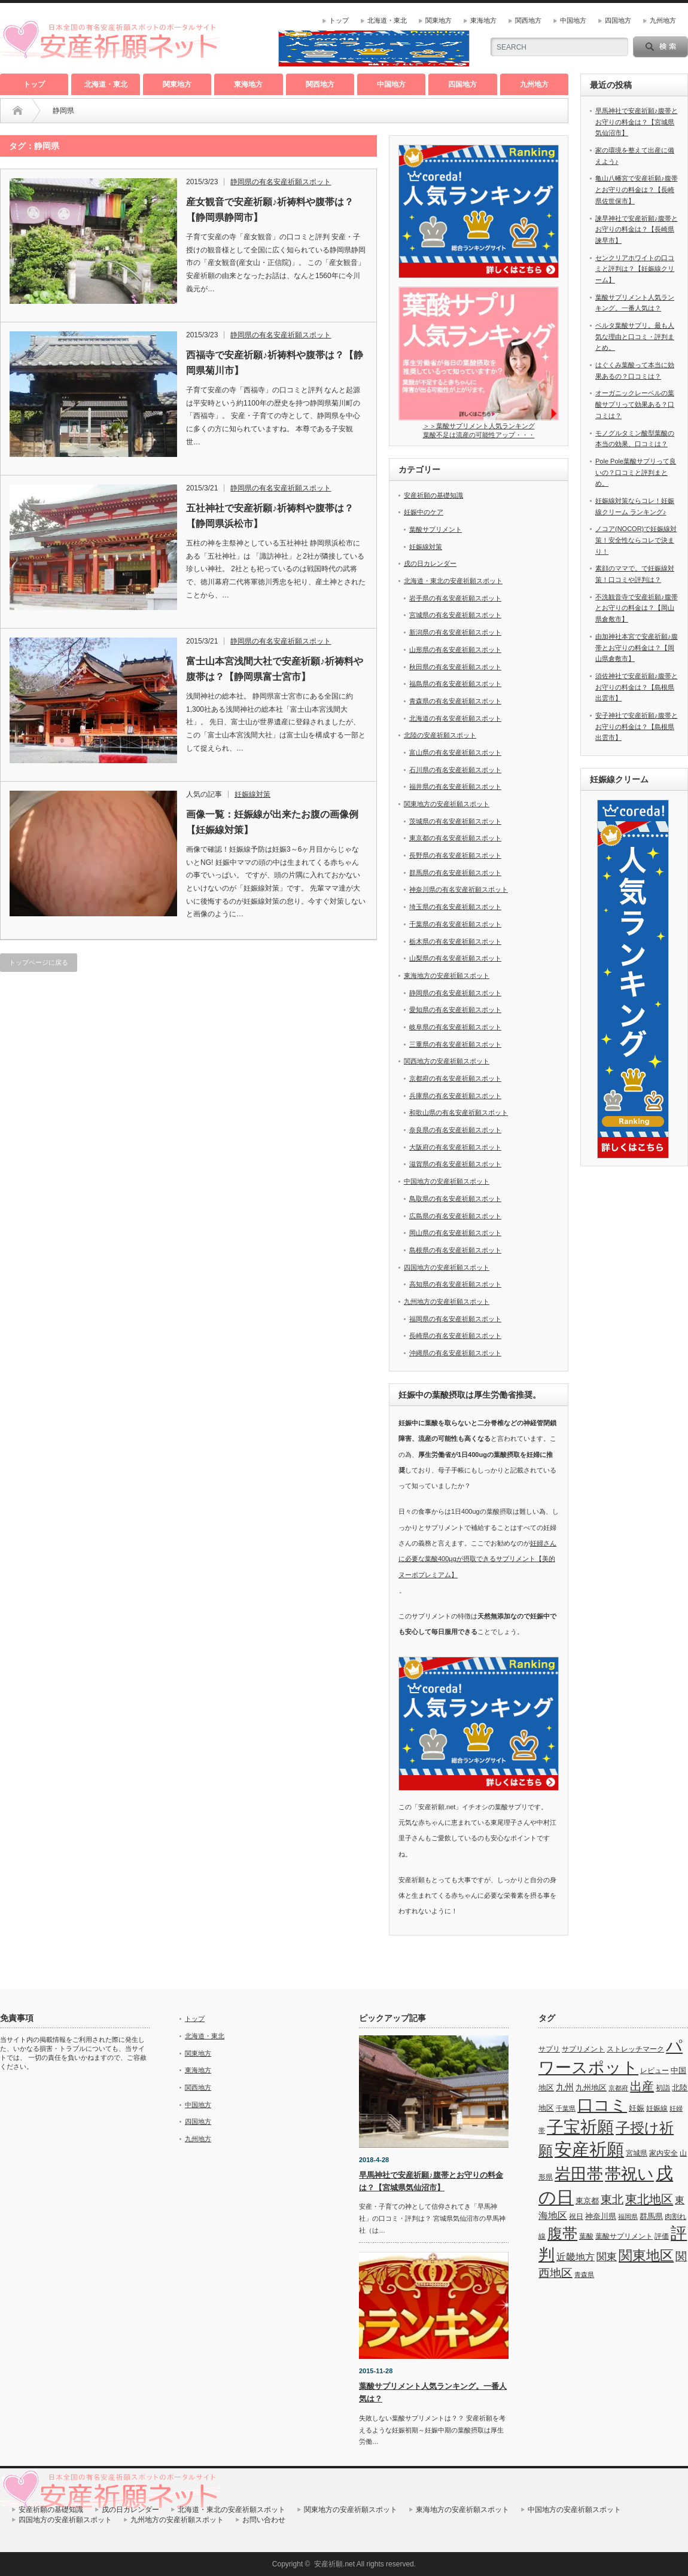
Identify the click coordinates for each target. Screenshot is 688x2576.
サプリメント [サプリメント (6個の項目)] (583, 2049)
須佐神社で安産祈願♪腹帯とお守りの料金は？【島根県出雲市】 (636, 687)
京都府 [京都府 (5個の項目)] (618, 2088)
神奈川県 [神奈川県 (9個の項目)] (600, 2216)
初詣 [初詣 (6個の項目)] (663, 2088)
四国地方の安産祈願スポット (446, 1267)
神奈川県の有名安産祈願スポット (458, 889)
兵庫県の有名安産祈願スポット (455, 1095)
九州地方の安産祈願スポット (446, 1301)
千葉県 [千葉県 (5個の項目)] (566, 2108)
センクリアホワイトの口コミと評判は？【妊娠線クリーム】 (634, 268)
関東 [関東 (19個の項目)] (606, 2257)
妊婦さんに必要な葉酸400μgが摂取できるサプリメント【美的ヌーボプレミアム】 (477, 1558)
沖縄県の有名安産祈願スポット (455, 1352)
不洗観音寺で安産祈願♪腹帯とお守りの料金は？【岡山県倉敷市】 (636, 608)
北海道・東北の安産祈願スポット (453, 580)
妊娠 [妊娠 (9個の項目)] (636, 2108)
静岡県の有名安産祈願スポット (280, 182)
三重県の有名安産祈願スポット (455, 1044)
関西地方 (528, 20)
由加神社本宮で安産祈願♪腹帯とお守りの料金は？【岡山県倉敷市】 (636, 647)
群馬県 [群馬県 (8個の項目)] (651, 2216)
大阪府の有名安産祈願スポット (455, 1147)
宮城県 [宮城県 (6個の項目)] (636, 2153)
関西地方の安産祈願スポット (446, 1061)
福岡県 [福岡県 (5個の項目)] (628, 2216)
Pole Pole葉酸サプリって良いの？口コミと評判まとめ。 (635, 472)
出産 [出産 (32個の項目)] (642, 2086)
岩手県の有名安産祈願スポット (455, 598)
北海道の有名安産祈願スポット (455, 718)
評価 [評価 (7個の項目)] (661, 2236)
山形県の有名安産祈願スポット (455, 649)
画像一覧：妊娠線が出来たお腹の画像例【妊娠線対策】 (272, 822)
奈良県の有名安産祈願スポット (455, 1129)
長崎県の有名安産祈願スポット (455, 1335)
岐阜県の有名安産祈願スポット (455, 1027)
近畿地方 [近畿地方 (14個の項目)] (575, 2257)
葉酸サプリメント (435, 529)
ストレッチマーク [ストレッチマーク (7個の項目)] (635, 2049)
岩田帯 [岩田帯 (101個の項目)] (579, 2174)
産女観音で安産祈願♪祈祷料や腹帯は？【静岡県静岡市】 (270, 209)
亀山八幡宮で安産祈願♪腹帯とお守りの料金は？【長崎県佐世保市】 (636, 189)
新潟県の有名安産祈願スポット (455, 632)
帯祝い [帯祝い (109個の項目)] (629, 2174)
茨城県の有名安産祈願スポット (455, 821)
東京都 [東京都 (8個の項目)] (587, 2200)
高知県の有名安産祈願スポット (455, 1284)
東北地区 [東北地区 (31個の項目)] (649, 2199)
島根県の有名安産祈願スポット (455, 1250)
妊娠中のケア (423, 512)
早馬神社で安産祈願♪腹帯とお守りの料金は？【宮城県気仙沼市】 (636, 121)
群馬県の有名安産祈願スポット (455, 872)
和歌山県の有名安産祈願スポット (458, 1112)
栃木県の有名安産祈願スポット (455, 941)
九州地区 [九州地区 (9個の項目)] (591, 2087)
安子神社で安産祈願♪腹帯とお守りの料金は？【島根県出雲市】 (636, 726)
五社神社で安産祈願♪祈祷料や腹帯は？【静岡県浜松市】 (270, 516)
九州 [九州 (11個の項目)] (565, 2087)
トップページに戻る (38, 962)
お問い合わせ (263, 2520)
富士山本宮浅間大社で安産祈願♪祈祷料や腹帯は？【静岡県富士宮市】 (274, 669)
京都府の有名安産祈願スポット (455, 1078)
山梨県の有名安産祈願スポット (455, 958)
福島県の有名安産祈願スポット (455, 683)
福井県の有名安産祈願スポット (455, 786)
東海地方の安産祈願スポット (446, 975)
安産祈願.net (334, 2564)
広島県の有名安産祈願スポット (455, 1216)
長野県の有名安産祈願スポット (455, 855)
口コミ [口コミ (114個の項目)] (602, 2105)
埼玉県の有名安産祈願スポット (455, 906)
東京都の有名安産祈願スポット (455, 838)
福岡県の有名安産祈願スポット (455, 1318)
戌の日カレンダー (430, 563)
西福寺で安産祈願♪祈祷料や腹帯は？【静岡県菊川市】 (274, 363)
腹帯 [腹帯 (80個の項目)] (562, 2233)
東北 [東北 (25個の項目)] (612, 2199)
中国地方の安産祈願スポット (446, 1181)
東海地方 (483, 20)
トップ (339, 20)
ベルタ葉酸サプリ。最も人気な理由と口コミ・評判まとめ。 (634, 336)
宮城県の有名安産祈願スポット (455, 614)
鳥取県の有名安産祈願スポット (455, 1198)
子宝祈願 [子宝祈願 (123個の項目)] (580, 2127)
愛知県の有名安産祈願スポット (455, 1009)
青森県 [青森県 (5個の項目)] (584, 2274)
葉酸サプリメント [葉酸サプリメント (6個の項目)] (624, 2236)
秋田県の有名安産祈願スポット (455, 666)
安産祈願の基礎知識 (433, 495)
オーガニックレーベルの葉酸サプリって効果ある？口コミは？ (634, 404)
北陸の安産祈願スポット (440, 735)
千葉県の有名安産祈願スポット (455, 924)
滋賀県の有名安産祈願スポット (455, 1163)
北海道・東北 (387, 20)
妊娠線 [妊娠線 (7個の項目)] (657, 2108)
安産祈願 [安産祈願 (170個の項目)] (589, 2149)
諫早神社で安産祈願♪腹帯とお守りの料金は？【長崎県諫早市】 (636, 229)
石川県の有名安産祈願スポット (455, 769)
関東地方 (438, 20)
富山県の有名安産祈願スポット (455, 752)
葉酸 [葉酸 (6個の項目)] (586, 2236)
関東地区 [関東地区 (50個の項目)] (646, 2255)
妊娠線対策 (252, 794)
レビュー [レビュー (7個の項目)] (654, 2070)
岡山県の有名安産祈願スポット (455, 1232)
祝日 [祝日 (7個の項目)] (576, 2216)
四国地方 (618, 20)
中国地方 (573, 20)
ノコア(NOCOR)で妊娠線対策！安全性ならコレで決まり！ (636, 539)
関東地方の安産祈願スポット (446, 803)
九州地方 (663, 20)
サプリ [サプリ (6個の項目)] (549, 2049)
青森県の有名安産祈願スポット (455, 701)
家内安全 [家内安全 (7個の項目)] (663, 2153)
